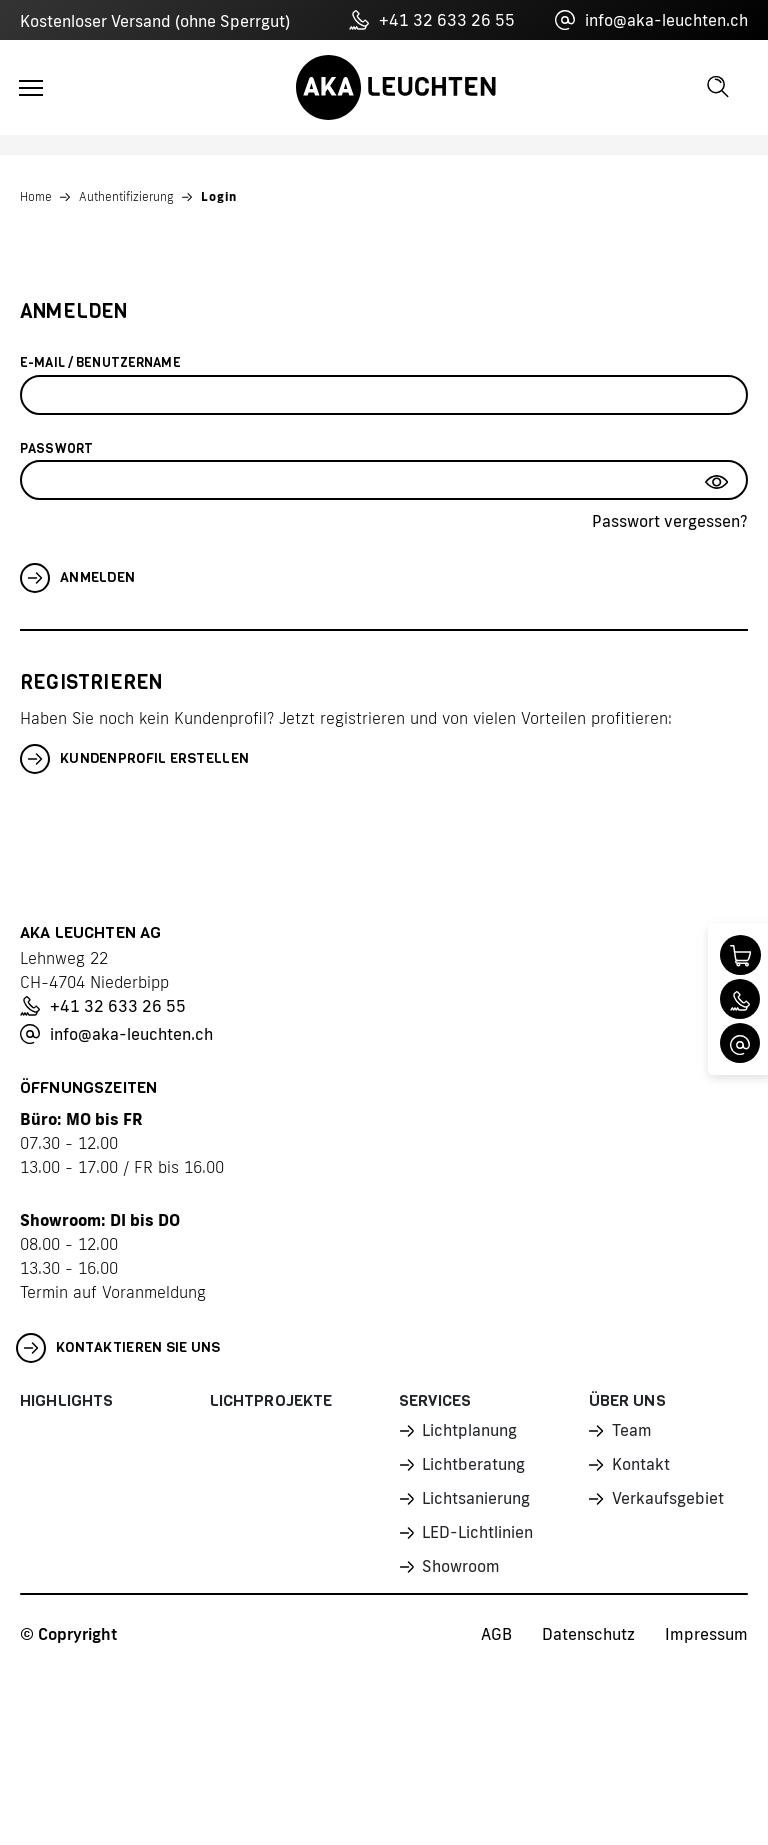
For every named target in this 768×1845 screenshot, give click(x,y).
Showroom (461, 1566)
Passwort (56, 448)
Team (632, 1430)
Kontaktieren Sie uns (118, 1348)
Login (219, 196)
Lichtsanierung (476, 1498)
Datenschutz (588, 1634)
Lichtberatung (473, 1464)
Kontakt (641, 1464)
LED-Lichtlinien (477, 1532)
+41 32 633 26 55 (432, 20)
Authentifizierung (126, 196)
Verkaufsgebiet (668, 1498)
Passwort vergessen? (670, 521)
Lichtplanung (469, 1430)
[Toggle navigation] (31, 88)
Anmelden (77, 578)
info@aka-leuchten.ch (651, 20)
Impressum (706, 1634)
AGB (496, 1634)
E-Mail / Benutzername (100, 362)
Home (36, 196)
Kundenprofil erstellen (134, 759)
